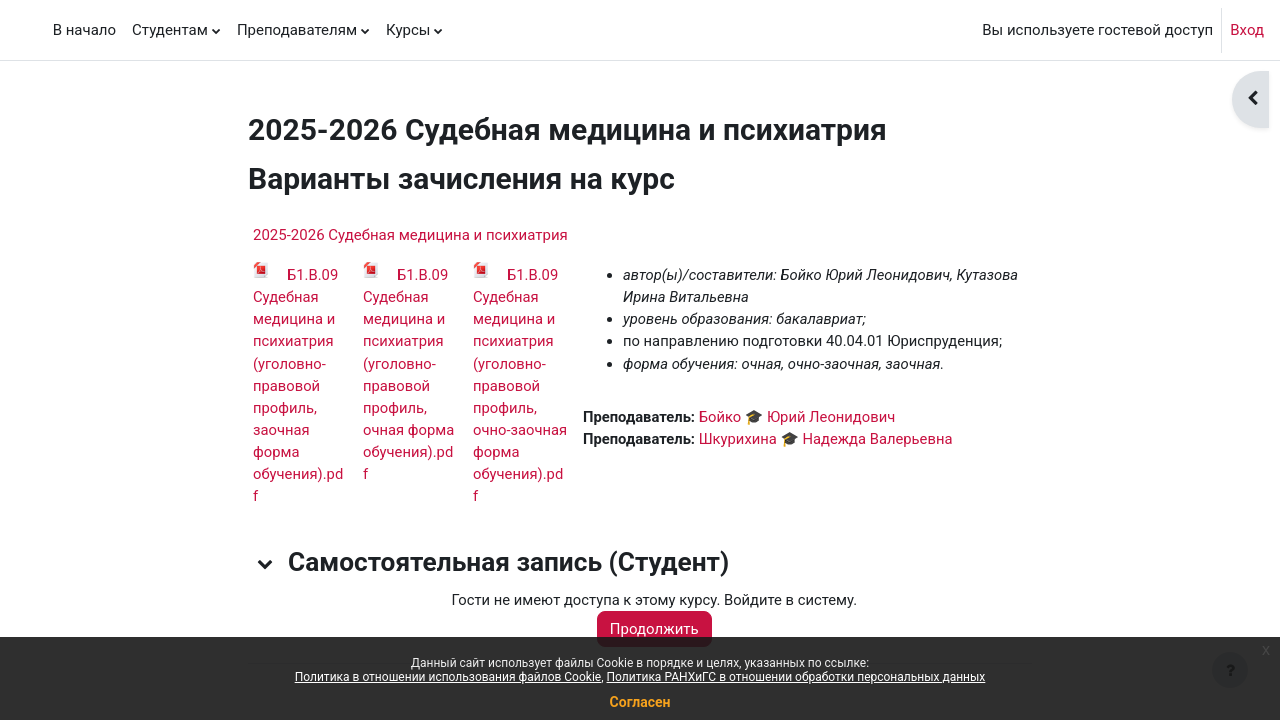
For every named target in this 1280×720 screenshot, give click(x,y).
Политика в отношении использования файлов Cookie (448, 677)
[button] (266, 567)
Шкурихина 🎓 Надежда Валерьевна (830, 441)
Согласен (640, 702)
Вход (1247, 30)
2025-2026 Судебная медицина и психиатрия (410, 235)
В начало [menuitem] (84, 30)
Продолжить (657, 633)
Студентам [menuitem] (170, 30)
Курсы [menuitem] (408, 30)
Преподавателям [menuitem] (297, 30)
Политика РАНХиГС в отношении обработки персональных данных (796, 677)
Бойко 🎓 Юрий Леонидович (801, 419)
